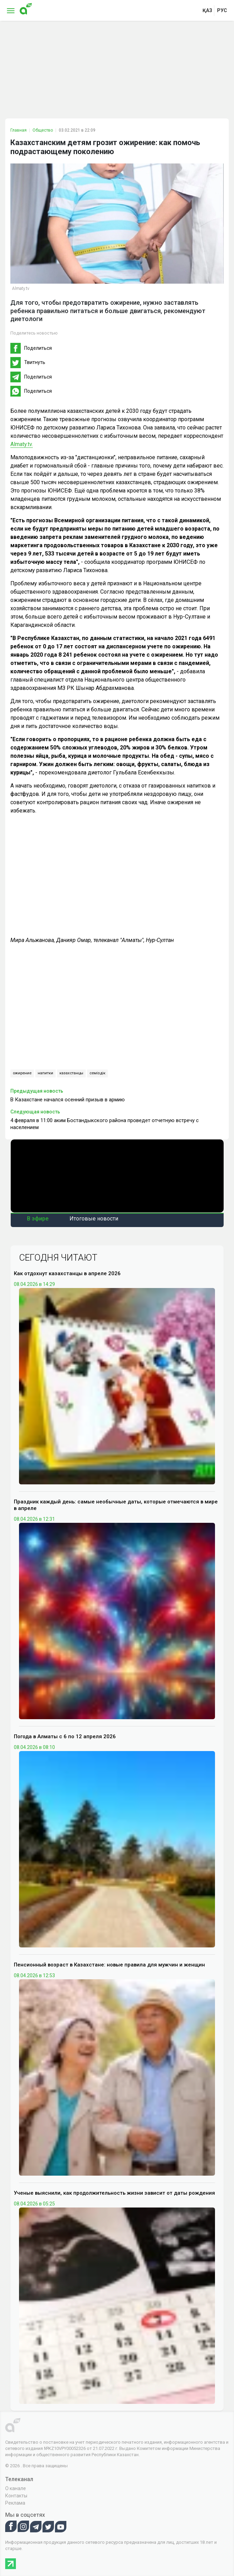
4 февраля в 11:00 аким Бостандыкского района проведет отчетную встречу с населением (104, 1123)
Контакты (16, 2495)
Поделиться (38, 348)
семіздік (97, 1073)
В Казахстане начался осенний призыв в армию (67, 1099)
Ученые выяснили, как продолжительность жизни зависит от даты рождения (114, 2193)
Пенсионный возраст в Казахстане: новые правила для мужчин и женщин (109, 1965)
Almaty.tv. (21, 444)
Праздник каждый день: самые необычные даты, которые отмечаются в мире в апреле (116, 1505)
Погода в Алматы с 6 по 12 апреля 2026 (65, 1736)
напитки (45, 1073)
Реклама (15, 2503)
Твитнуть (34, 362)
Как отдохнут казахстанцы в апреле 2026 (67, 1273)
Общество (42, 130)
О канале (15, 2488)
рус (222, 10)
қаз (207, 10)
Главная (18, 130)
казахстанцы (71, 1073)
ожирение (22, 1073)
